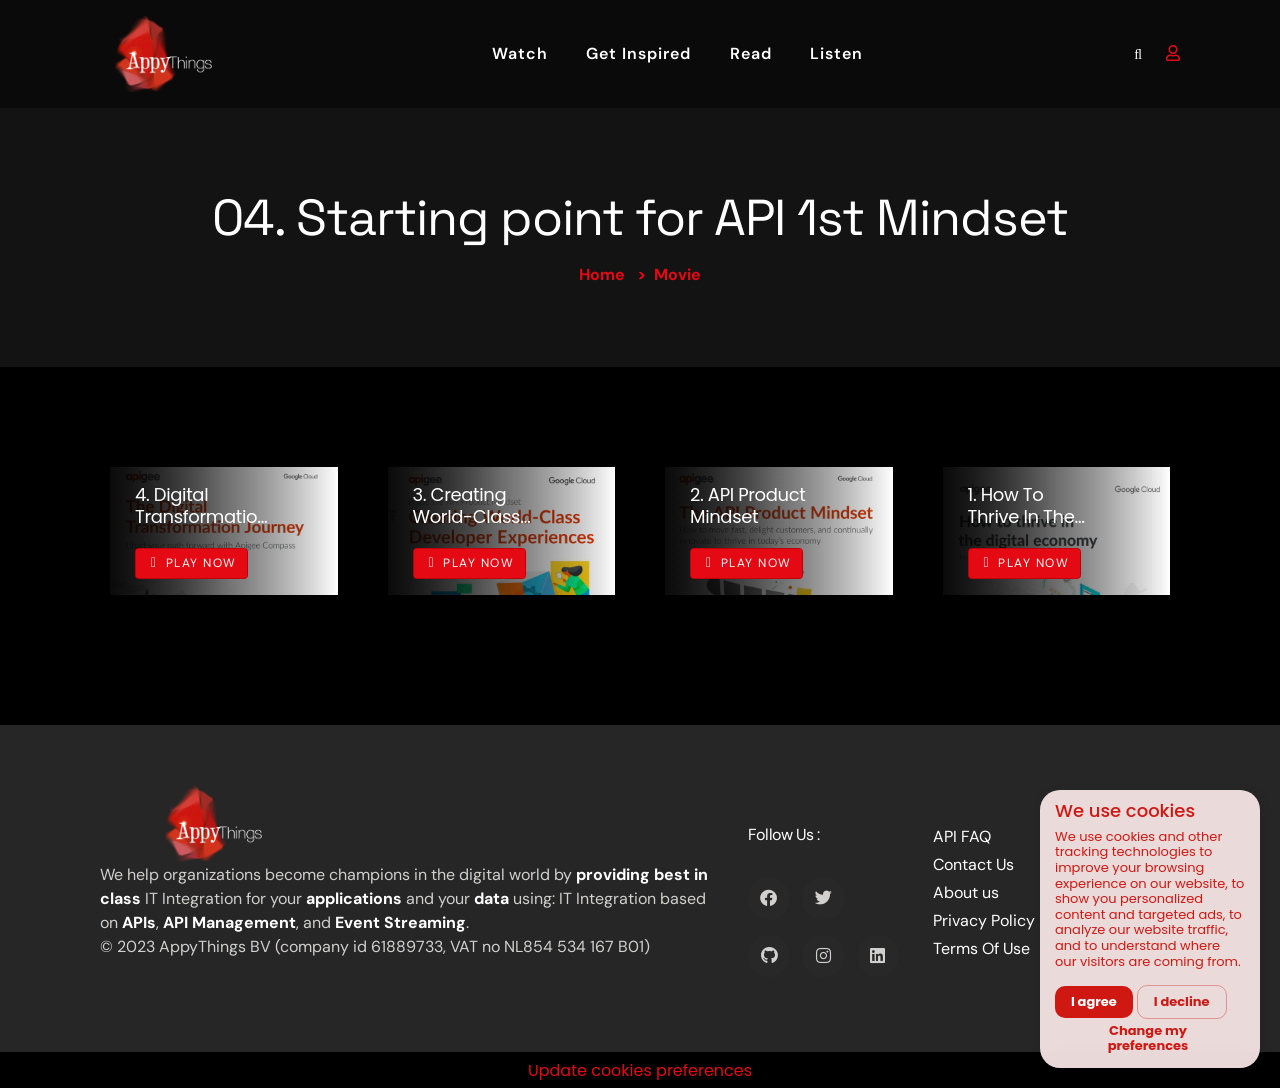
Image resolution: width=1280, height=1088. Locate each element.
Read (751, 53)
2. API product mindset (748, 505)
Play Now (194, 563)
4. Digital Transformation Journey (201, 516)
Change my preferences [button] (1148, 1038)
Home (602, 274)
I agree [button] (1094, 1001)
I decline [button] (1182, 1001)
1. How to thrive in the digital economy (1021, 527)
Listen (836, 53)
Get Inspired (638, 53)
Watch (520, 53)
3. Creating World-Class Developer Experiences (467, 527)
